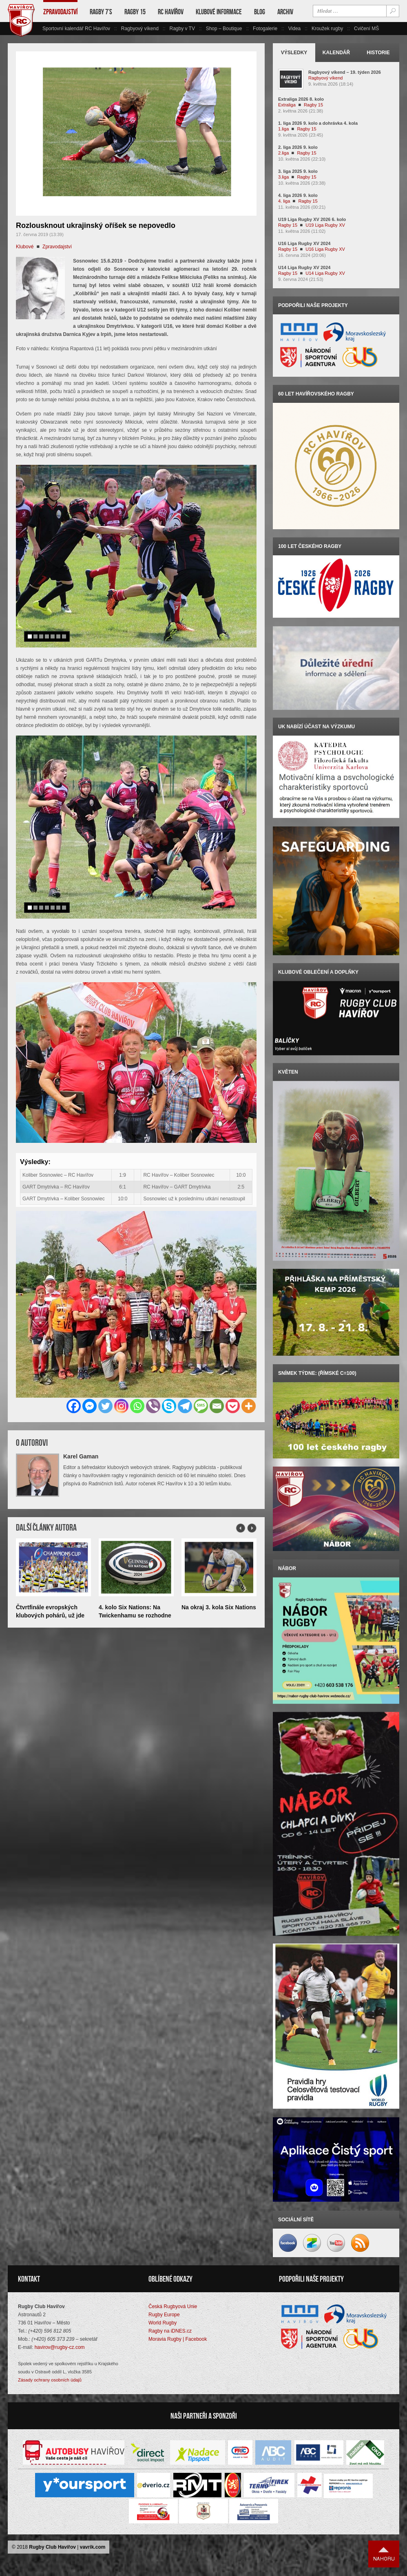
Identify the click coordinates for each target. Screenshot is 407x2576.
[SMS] (201, 1406)
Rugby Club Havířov (52, 2546)
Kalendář (336, 52)
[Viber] (153, 1406)
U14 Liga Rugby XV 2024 (304, 267)
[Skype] (169, 1406)
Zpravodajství (60, 12)
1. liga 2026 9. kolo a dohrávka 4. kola (318, 123)
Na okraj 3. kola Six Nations (218, 1607)
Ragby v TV (182, 28)
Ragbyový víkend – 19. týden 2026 (344, 72)
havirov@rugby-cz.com (60, 2346)
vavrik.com (93, 2546)
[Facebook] (73, 1406)
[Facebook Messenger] (89, 1406)
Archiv (285, 12)
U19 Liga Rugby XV (325, 225)
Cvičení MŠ (366, 28)
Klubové (24, 247)
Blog (259, 12)
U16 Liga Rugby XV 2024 (304, 243)
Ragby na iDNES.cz (170, 2330)
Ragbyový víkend (140, 28)
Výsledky (294, 52)
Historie (378, 52)
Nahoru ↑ (383, 2552)
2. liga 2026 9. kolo (298, 147)
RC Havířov (171, 12)
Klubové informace (219, 12)
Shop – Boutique (224, 28)
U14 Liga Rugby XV (325, 273)
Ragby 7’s (101, 12)
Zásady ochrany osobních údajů (50, 2378)
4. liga (284, 201)
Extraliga (287, 104)
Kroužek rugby (327, 28)
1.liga (283, 128)
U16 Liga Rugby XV (325, 249)
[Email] (217, 1406)
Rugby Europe (164, 2313)
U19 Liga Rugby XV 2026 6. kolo (312, 219)
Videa (294, 28)
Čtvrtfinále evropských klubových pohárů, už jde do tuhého (50, 1615)
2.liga (283, 152)
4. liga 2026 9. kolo (298, 195)
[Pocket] (233, 1406)
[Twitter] (105, 1406)
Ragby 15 (135, 12)
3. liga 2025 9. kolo (298, 171)
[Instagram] (121, 1406)
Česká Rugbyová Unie (172, 2305)
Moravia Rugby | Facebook (177, 2338)
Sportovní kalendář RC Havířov (76, 28)
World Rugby (162, 2321)
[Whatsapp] (137, 1406)
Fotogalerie (265, 28)
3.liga (283, 177)
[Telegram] (185, 1406)
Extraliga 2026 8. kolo (301, 99)
